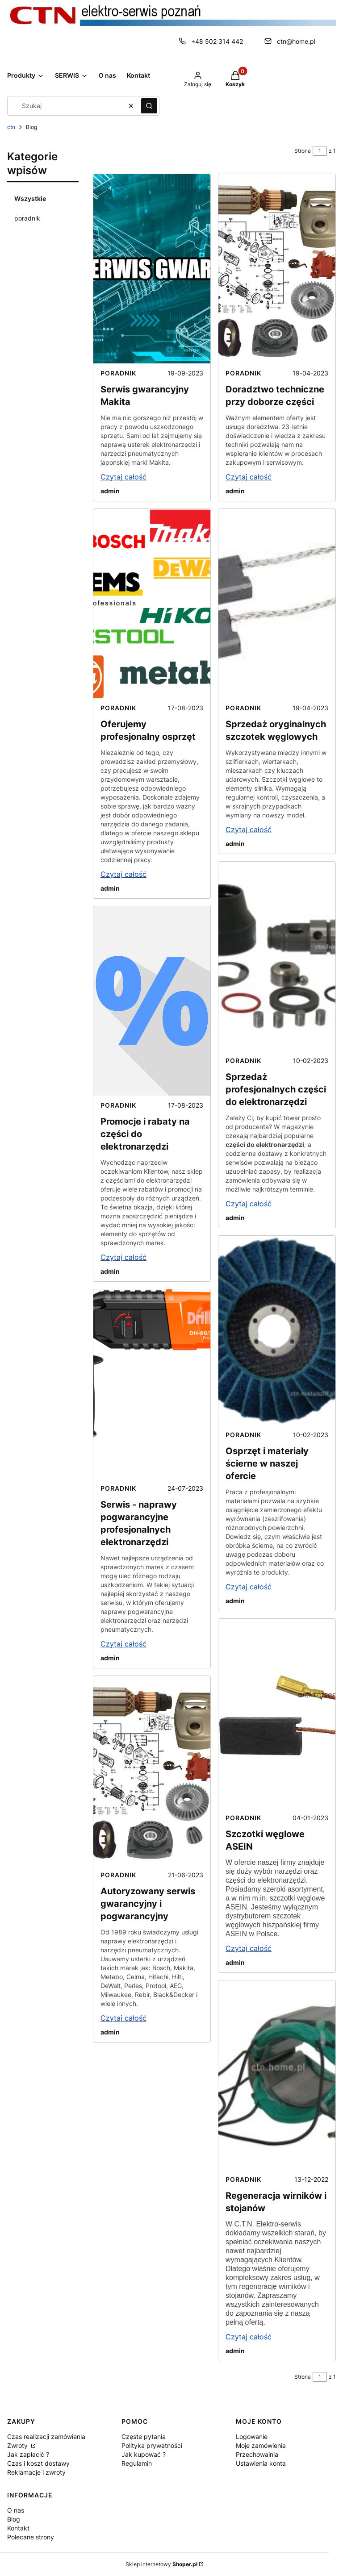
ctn (11, 127)
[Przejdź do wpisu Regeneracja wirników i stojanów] (276, 2075)
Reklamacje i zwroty (36, 2472)
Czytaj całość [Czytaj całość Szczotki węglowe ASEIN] (249, 1948)
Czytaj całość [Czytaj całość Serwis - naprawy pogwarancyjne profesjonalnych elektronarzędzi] (123, 1643)
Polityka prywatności (151, 2445)
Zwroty (18, 2445)
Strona (302, 150)
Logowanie (252, 2436)
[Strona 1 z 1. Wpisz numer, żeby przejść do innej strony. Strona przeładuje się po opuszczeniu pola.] (320, 151)
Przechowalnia (257, 2454)
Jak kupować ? (143, 2454)
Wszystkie (30, 198)
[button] (149, 105)
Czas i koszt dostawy (38, 2463)
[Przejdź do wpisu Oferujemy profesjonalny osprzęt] (151, 603)
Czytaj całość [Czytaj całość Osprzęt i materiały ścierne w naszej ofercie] (249, 1586)
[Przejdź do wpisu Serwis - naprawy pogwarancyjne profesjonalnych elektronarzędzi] (151, 1384)
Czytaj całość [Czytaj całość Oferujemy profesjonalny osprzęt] (123, 874)
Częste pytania (143, 2436)
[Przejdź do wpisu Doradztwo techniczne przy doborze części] (276, 268)
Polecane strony (30, 2537)
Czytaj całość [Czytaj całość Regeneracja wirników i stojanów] (249, 2336)
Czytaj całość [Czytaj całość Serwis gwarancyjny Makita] (123, 476)
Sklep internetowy (161, 2564)
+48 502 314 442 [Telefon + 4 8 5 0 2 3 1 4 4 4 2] (217, 41)
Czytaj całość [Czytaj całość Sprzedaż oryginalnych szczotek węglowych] (249, 829)
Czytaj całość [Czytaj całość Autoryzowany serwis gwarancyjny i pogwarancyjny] (123, 2017)
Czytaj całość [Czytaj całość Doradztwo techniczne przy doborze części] (249, 476)
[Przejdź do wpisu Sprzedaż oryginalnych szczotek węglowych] (276, 603)
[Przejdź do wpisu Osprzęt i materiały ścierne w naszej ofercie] (276, 1330)
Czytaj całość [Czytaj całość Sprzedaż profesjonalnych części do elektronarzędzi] (249, 1203)
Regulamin (136, 2463)
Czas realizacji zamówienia (46, 2436)
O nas (15, 2510)
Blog (13, 2519)
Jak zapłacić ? (28, 2454)
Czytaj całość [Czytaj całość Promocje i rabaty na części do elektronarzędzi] (123, 1257)
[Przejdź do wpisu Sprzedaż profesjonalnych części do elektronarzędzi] (276, 956)
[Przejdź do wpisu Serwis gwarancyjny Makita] (151, 268)
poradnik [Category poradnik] (118, 373)
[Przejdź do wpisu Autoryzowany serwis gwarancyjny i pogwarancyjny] (151, 1770)
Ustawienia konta (261, 2463)
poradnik (27, 218)
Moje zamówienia (261, 2445)
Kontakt (18, 2528)
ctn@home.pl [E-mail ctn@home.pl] (296, 41)
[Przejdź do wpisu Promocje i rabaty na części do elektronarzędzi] (151, 1001)
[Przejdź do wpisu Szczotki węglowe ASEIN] (276, 1713)
